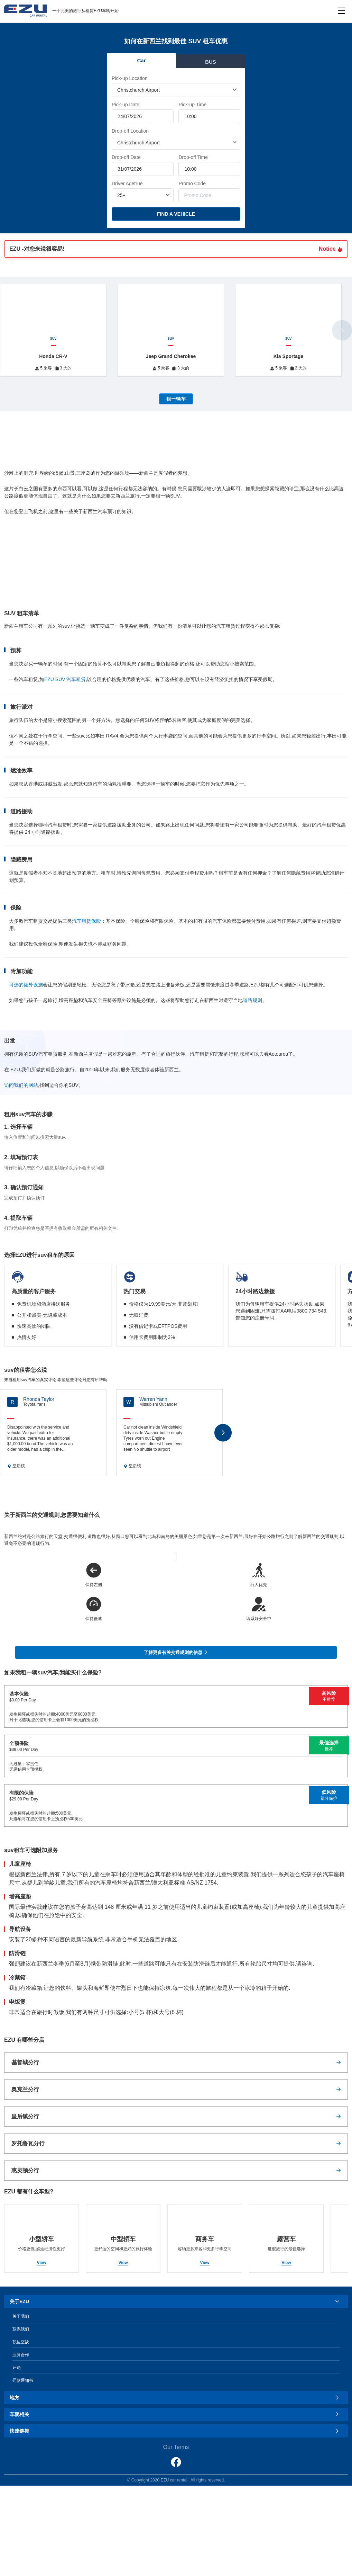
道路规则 (252, 1000)
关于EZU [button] (175, 2301)
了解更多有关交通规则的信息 (176, 1652)
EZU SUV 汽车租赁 (65, 679)
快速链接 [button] (175, 2431)
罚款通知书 (22, 2380)
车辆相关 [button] (175, 2414)
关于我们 (20, 2316)
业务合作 (20, 2354)
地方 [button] (175, 2397)
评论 (16, 2367)
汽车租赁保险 (86, 921)
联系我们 (20, 2329)
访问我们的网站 (21, 1085)
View (41, 2262)
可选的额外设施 (26, 984)
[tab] (176, 2301)
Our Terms (176, 2447)
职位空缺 (20, 2342)
